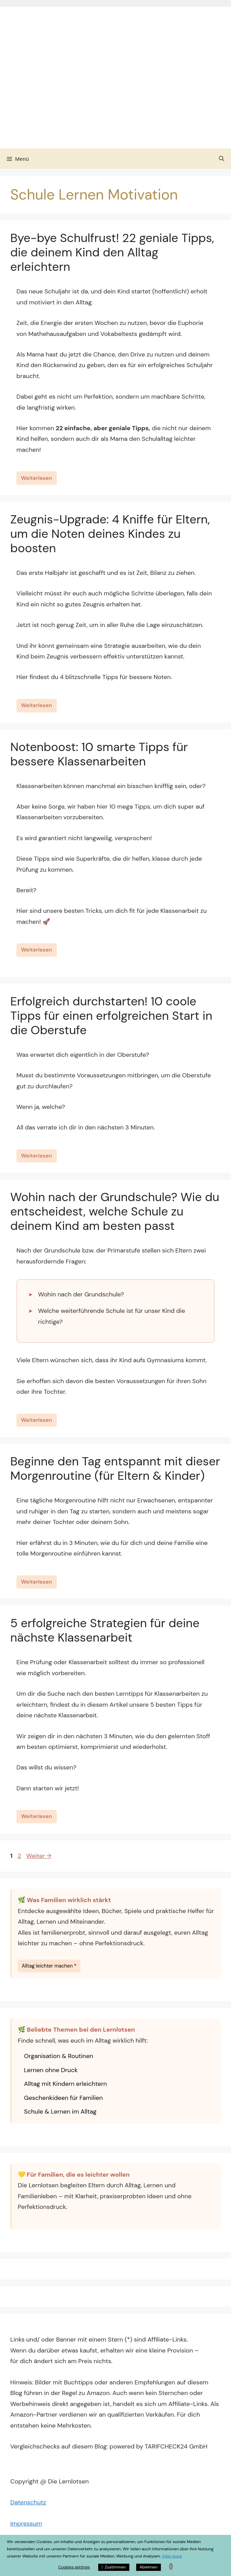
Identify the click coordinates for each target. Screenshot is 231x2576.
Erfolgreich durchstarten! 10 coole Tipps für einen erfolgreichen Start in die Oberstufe (111, 1015)
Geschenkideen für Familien (63, 2098)
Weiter (39, 1856)
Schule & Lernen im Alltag (60, 2111)
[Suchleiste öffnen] (221, 158)
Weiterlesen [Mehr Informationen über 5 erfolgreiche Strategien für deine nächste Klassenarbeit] (36, 1816)
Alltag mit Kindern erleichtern (65, 2084)
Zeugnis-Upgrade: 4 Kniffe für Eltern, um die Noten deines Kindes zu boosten (110, 533)
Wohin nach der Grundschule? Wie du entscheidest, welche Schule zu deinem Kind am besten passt (114, 1211)
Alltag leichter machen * (49, 1966)
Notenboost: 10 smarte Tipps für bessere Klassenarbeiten (99, 754)
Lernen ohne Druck (51, 2070)
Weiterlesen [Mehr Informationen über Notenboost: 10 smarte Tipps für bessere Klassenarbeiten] (36, 949)
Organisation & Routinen (58, 2056)
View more (172, 2556)
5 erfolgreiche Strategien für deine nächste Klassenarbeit (105, 1630)
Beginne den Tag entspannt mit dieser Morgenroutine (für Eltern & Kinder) (115, 1468)
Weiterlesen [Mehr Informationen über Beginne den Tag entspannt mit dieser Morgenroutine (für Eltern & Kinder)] (36, 1582)
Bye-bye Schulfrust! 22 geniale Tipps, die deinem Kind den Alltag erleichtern (112, 252)
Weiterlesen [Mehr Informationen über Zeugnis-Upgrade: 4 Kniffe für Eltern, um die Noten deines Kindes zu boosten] (36, 705)
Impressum (26, 2523)
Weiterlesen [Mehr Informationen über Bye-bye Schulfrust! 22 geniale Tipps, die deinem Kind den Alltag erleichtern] (36, 478)
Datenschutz (28, 2502)
